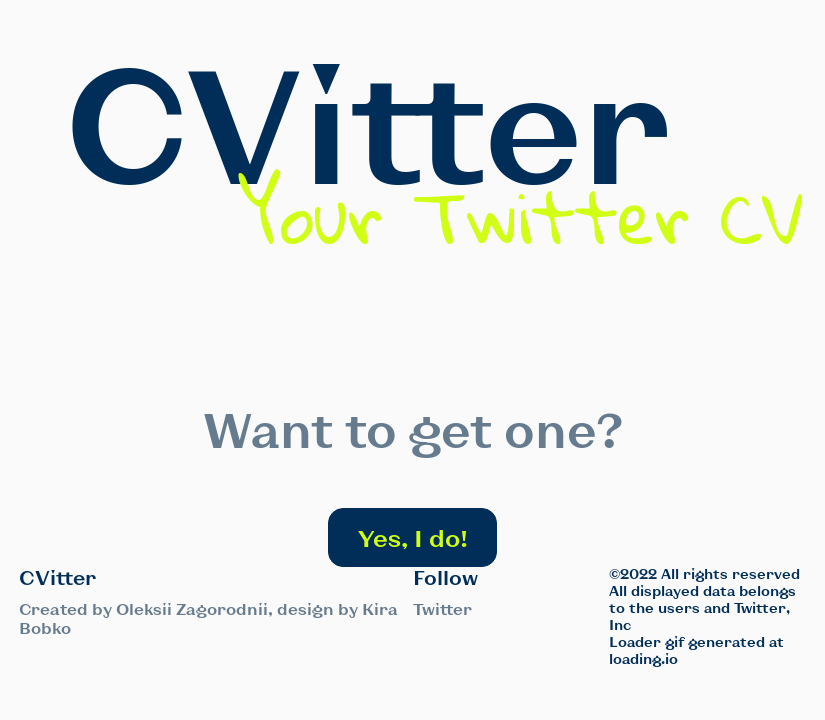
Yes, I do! (413, 537)
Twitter (442, 608)
